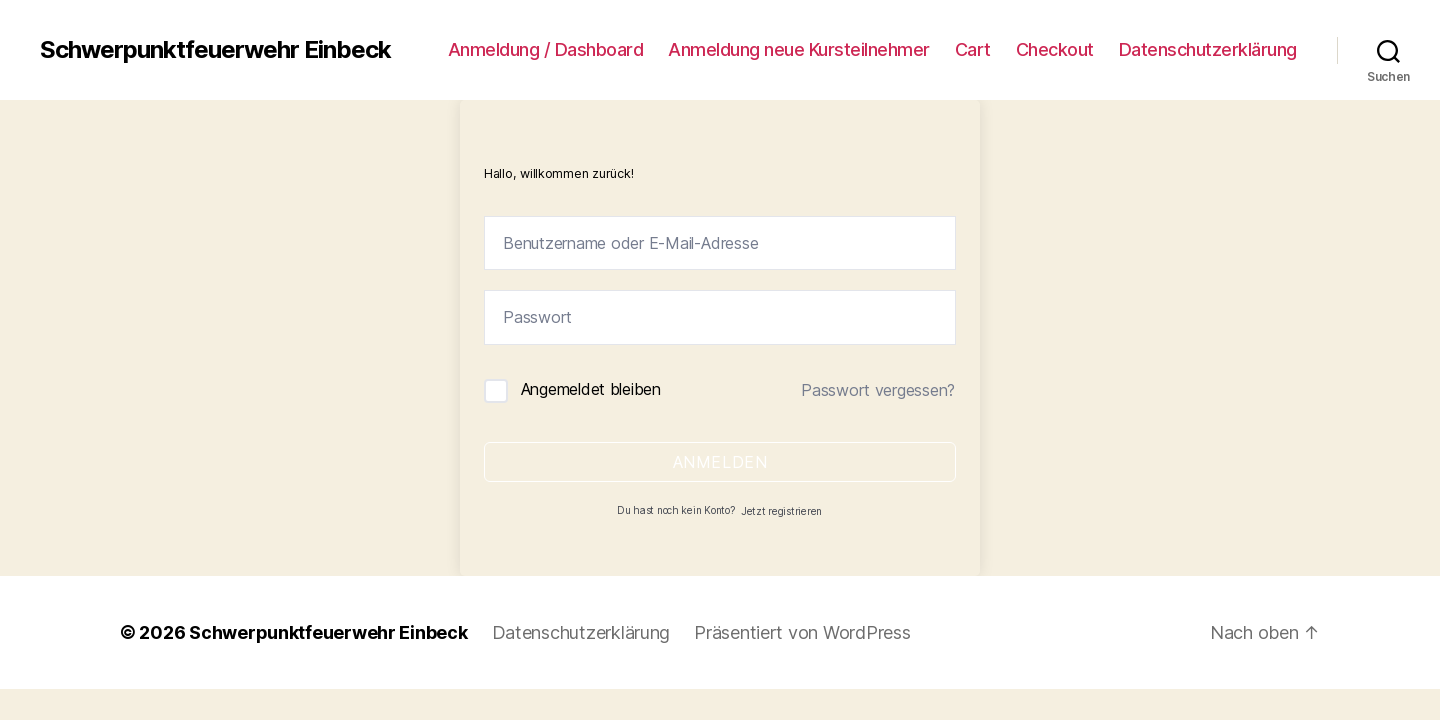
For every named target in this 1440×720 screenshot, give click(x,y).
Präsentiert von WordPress (802, 632)
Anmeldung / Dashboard (546, 49)
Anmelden (720, 462)
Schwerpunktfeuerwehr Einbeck (215, 50)
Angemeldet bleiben (591, 389)
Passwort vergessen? (878, 390)
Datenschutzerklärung (1208, 49)
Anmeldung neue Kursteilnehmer (799, 49)
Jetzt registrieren (781, 511)
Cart (973, 49)
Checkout (1055, 49)
